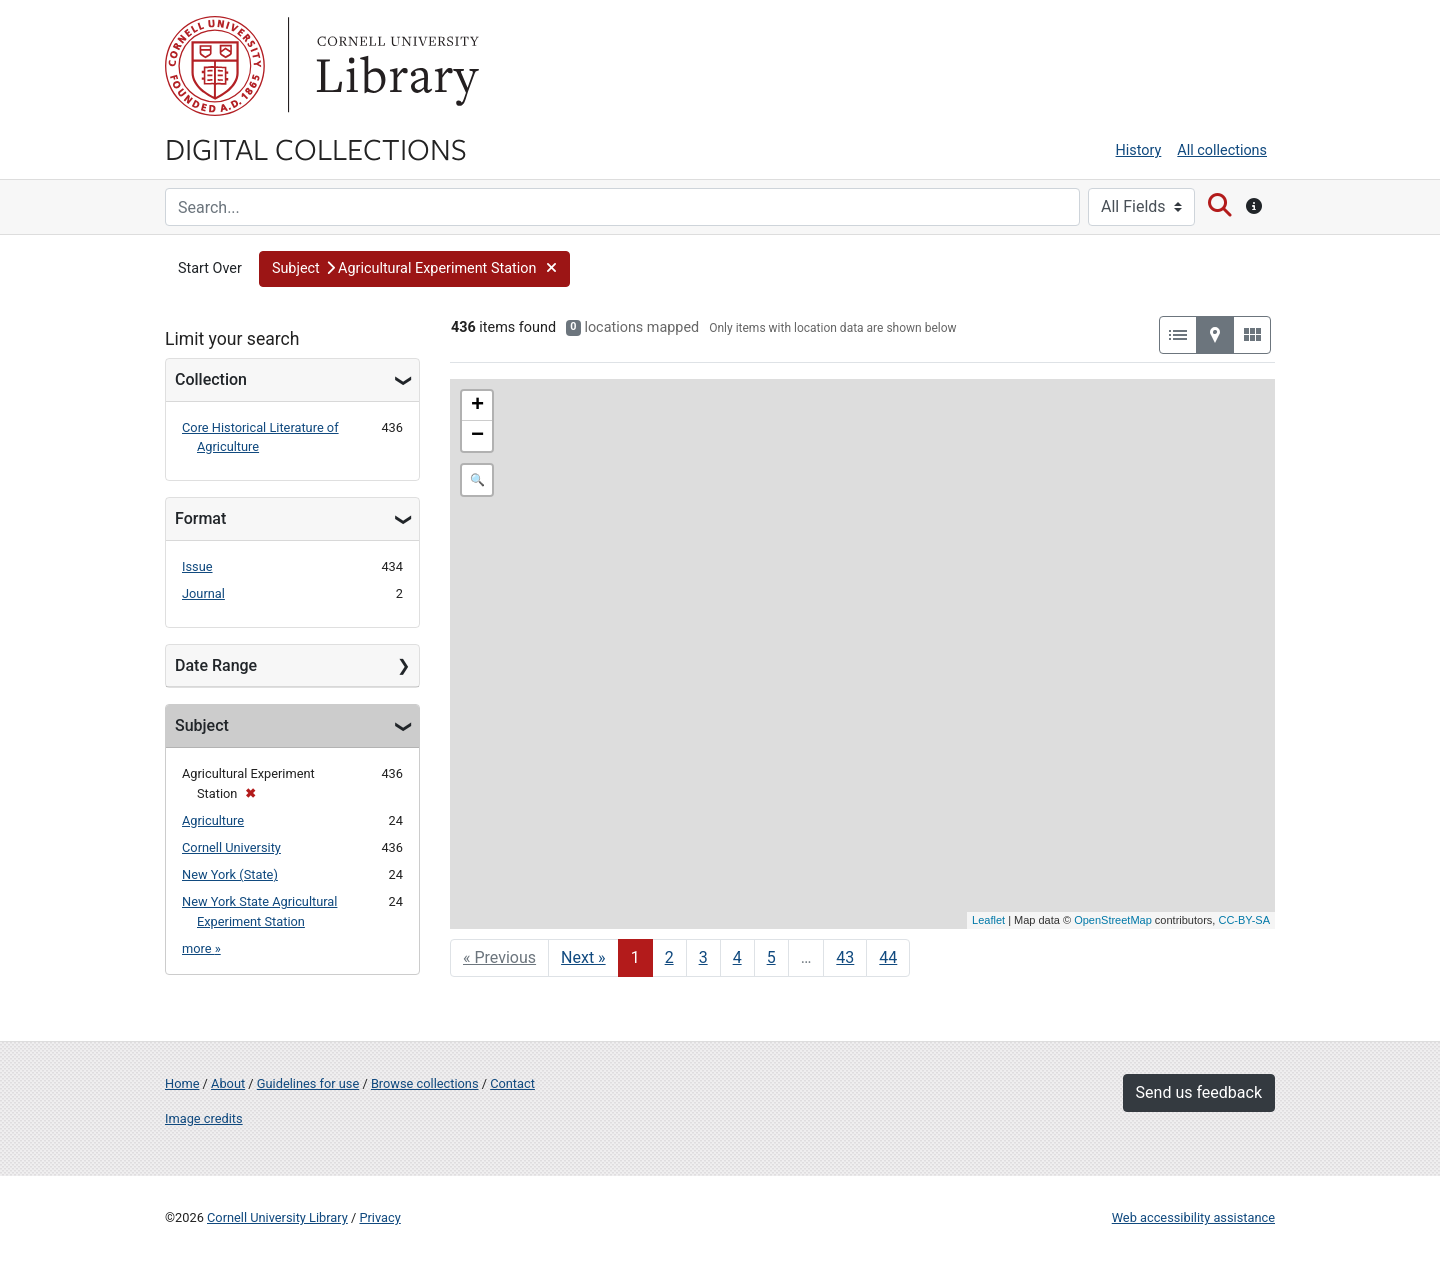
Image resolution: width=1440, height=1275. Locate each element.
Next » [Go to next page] (583, 957)
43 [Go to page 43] (845, 957)
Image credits (204, 1118)
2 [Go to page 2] (669, 957)
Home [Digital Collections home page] (182, 1083)
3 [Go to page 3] (703, 957)
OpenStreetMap (1113, 920)
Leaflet (988, 920)
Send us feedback (1199, 1092)
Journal (203, 593)
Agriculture (213, 820)
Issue (197, 566)
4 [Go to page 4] (737, 957)
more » (201, 948)
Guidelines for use (308, 1083)
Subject (202, 725)
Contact (512, 1083)
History (1139, 150)
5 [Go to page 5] (771, 957)
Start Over (210, 268)
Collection (211, 379)
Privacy (379, 1217)
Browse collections (425, 1083)
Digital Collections (316, 148)
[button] (414, 269)
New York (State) (230, 874)
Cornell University (215, 66)
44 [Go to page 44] (888, 957)
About (228, 1083)
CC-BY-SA (1244, 920)
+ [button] (477, 406)
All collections (1222, 150)
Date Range (216, 665)
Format (200, 518)
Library (395, 66)
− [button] (477, 436)
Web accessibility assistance (1193, 1217)
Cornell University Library (277, 1217)
